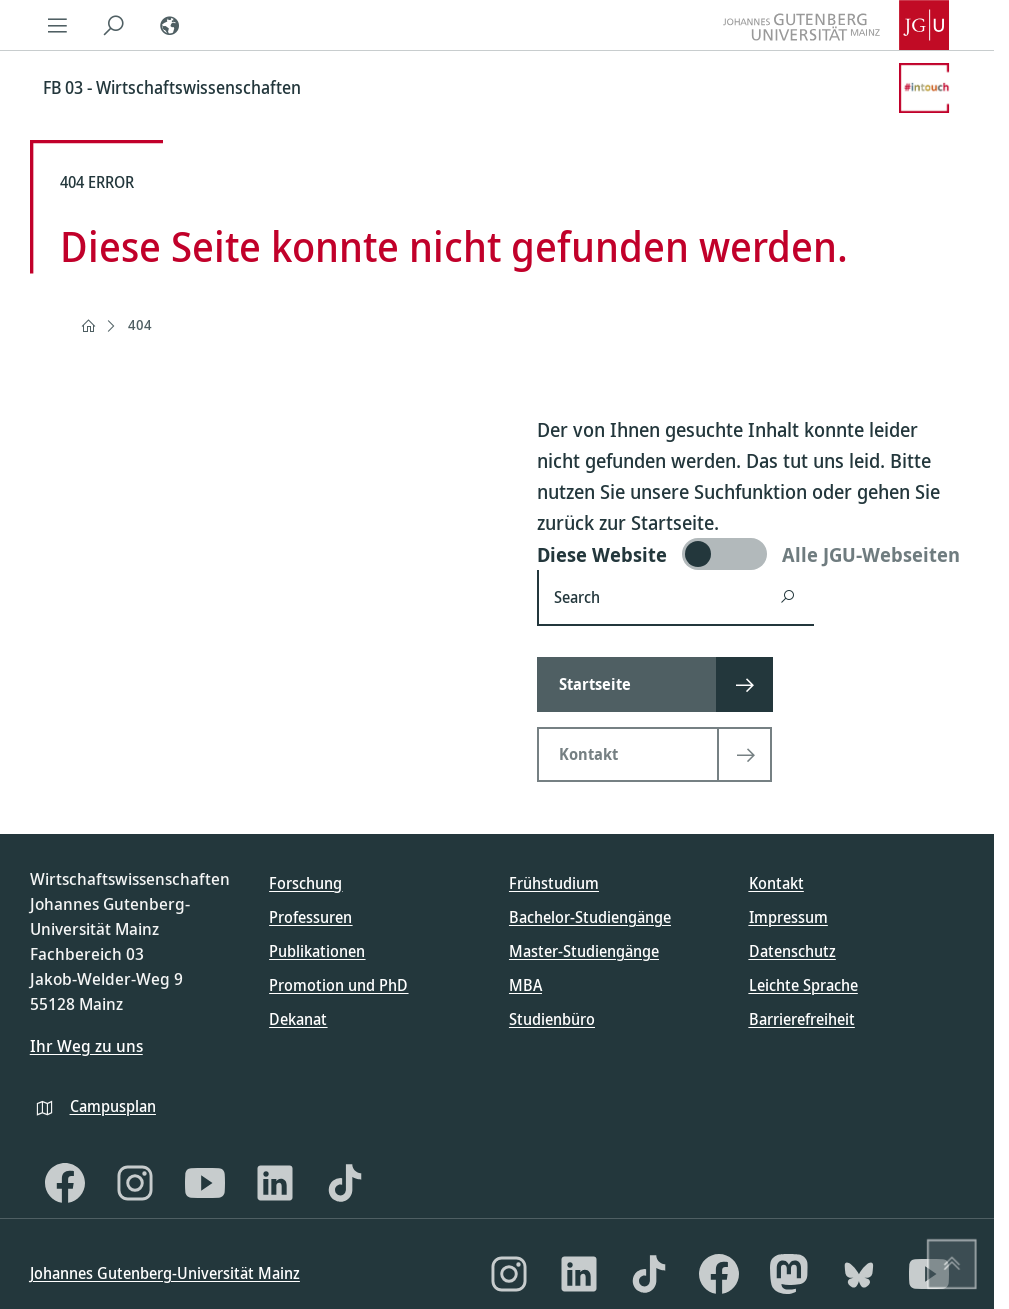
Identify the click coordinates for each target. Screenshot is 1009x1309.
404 (140, 324)
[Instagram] (135, 1183)
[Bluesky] (859, 1274)
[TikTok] (345, 1183)
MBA (525, 985)
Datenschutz (792, 951)
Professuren (310, 917)
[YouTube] (205, 1183)
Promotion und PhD (338, 985)
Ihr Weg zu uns (86, 1045)
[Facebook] (65, 1183)
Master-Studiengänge (584, 951)
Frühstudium (554, 883)
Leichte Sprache (803, 985)
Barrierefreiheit (802, 1019)
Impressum (788, 917)
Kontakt (776, 883)
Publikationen (317, 951)
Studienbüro (552, 1019)
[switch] (750, 554)
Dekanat (298, 1019)
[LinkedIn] (275, 1183)
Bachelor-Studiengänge (590, 917)
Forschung (305, 883)
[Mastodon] (789, 1274)
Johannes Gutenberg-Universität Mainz (165, 1273)
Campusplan (113, 1106)
